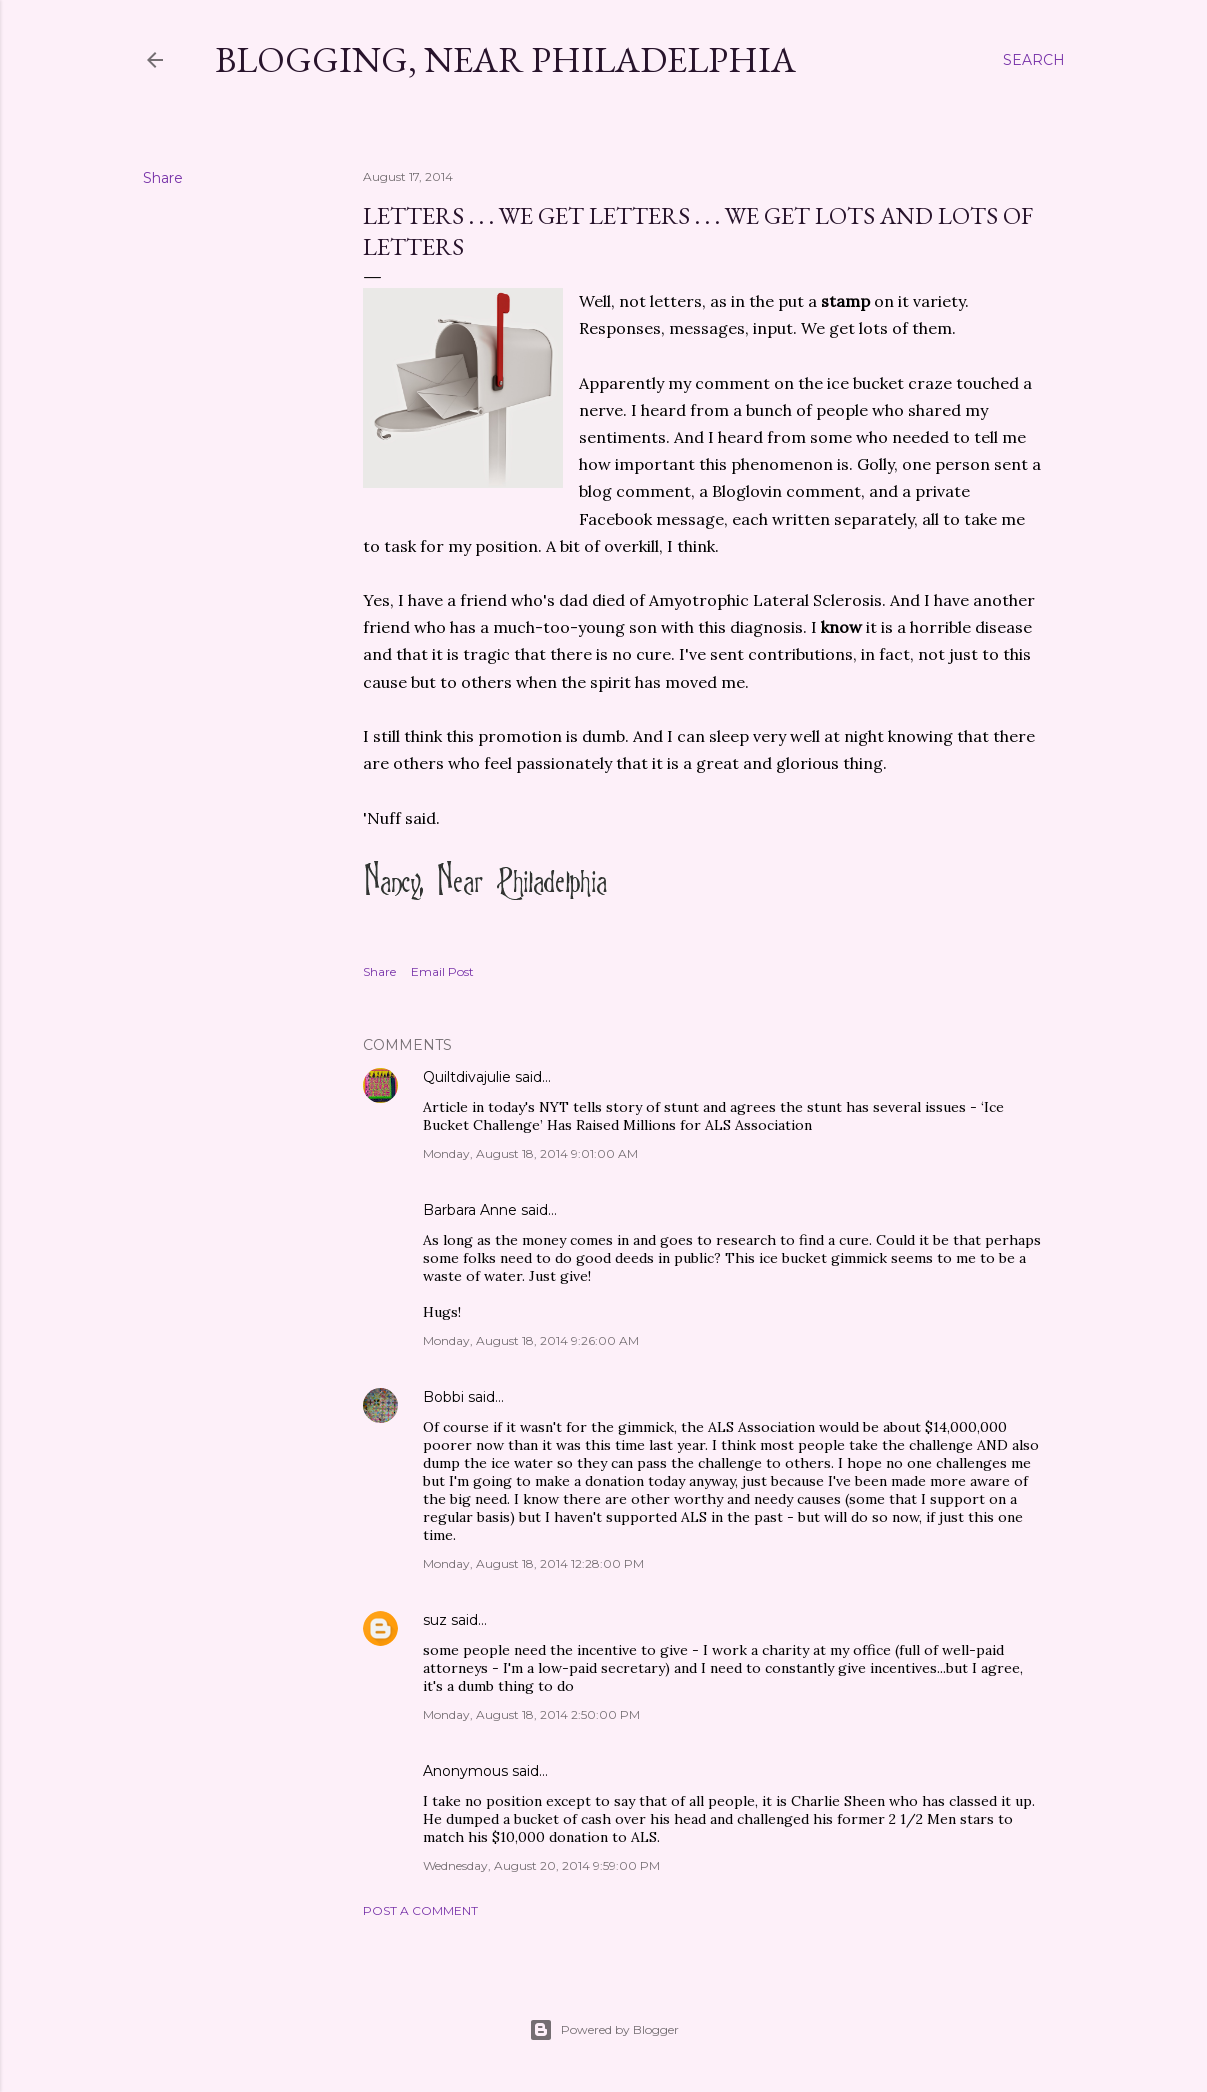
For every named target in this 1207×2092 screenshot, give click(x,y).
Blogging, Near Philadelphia (505, 59)
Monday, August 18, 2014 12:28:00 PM (533, 1563)
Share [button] (163, 178)
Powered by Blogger (604, 2030)
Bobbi (443, 1397)
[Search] (1034, 60)
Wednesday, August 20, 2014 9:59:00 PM (541, 1865)
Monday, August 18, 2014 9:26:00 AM (531, 1340)
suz (435, 1620)
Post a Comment (420, 1910)
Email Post (442, 971)
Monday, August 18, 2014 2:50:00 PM (531, 1714)
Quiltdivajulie (467, 1077)
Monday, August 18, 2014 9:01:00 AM (530, 1153)
